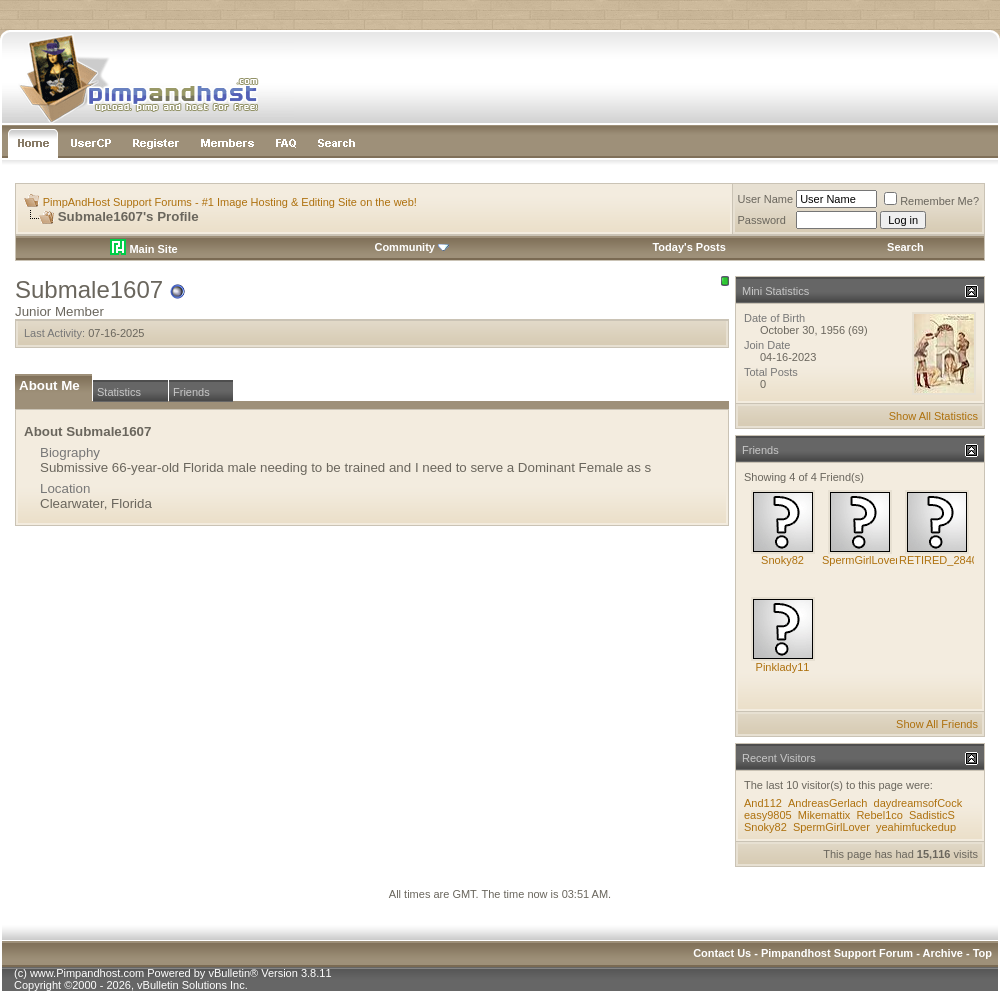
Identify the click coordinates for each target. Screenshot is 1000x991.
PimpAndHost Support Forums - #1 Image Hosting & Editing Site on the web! (230, 202)
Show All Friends (937, 724)
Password (762, 220)
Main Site (143, 249)
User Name (766, 199)
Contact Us (722, 953)
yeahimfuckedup (916, 827)
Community (411, 247)
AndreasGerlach (828, 803)
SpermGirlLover (860, 560)
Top (982, 953)
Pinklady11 (783, 667)
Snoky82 (782, 560)
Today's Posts (688, 247)
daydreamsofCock (918, 803)
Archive (943, 953)
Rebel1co (879, 815)
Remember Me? (931, 201)
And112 (763, 803)
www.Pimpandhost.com (87, 973)
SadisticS (932, 815)
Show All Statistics (933, 416)
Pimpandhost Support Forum (837, 953)
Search (905, 247)
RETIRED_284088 (944, 560)
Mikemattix (824, 815)
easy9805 (768, 815)
